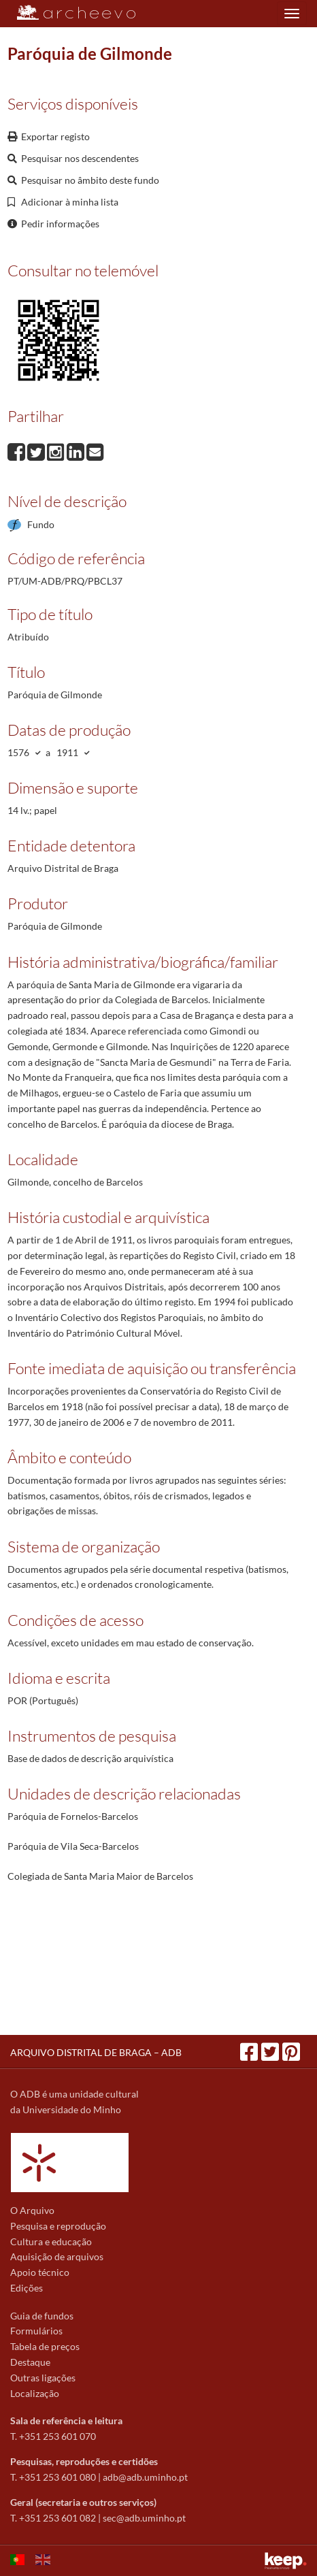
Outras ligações (43, 2377)
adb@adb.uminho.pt (145, 2477)
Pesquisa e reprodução (58, 2226)
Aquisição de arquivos (56, 2256)
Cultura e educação (51, 2241)
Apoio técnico (39, 2272)
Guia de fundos (41, 2315)
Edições (26, 2288)
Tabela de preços (45, 2346)
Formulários (36, 2330)
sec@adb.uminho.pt (144, 2518)
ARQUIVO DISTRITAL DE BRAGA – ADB (96, 2052)
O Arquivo (32, 2210)
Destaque (30, 2362)
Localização (34, 2393)
